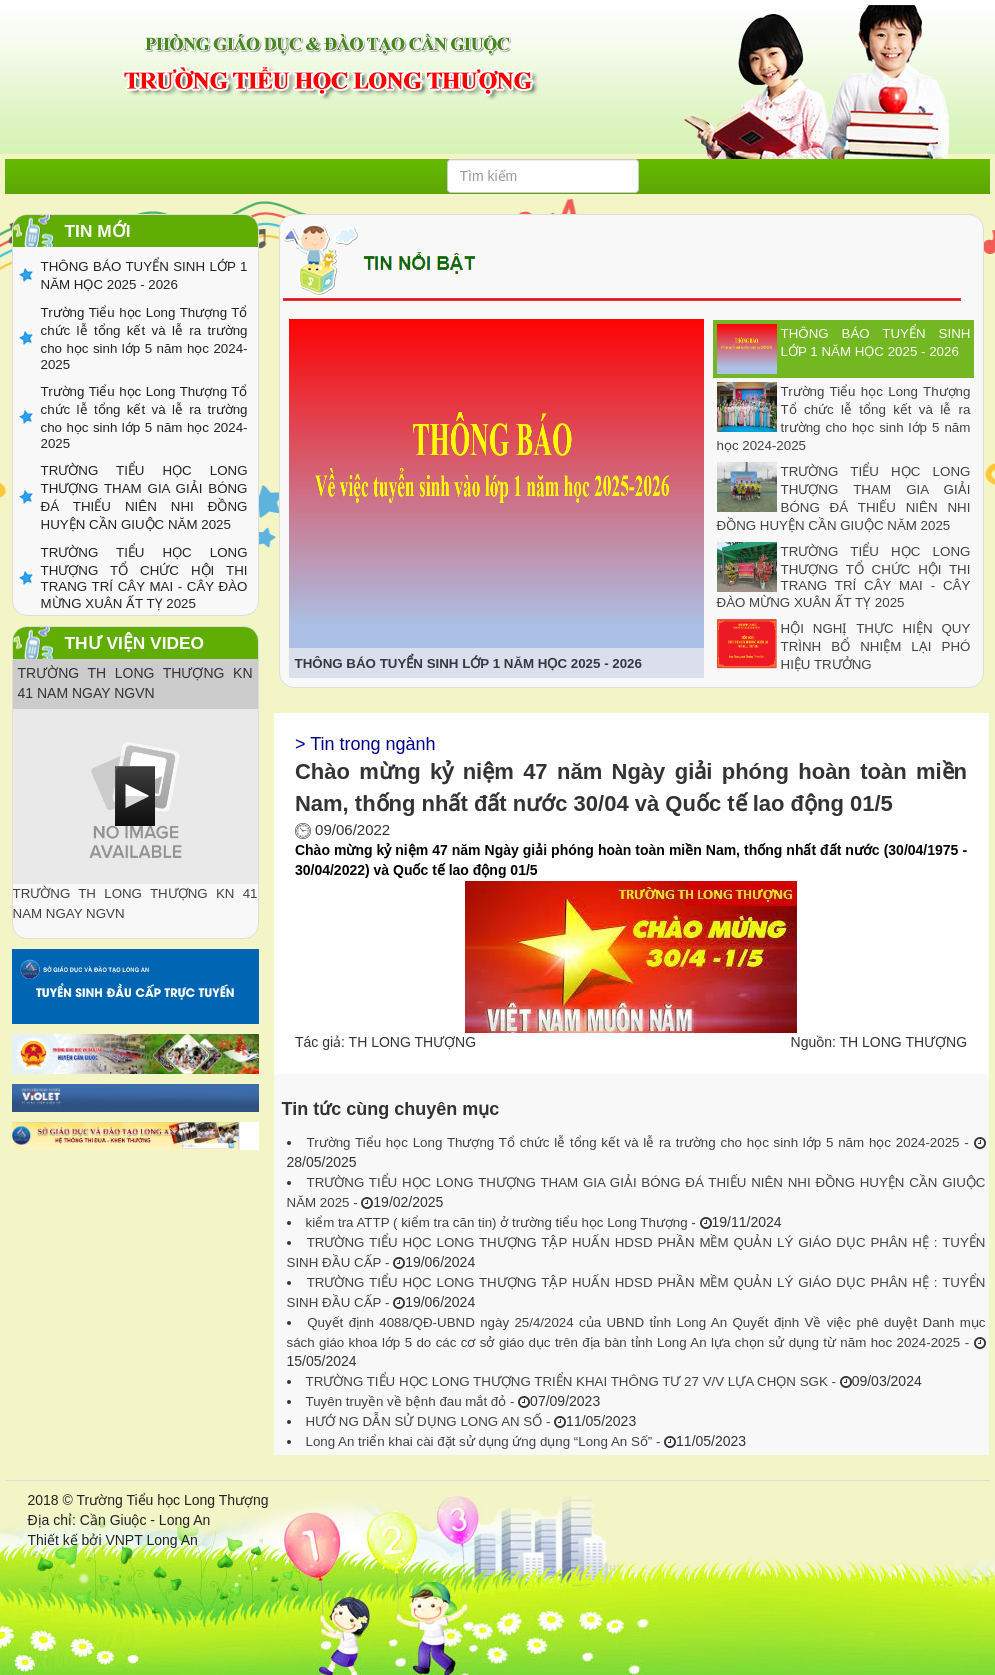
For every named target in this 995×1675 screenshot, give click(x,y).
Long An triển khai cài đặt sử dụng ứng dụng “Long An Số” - (485, 1441)
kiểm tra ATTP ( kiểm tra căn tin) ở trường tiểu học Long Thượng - (503, 1222)
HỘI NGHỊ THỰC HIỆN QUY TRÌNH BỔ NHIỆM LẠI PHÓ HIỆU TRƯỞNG (876, 646)
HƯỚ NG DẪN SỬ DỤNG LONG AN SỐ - (430, 1421)
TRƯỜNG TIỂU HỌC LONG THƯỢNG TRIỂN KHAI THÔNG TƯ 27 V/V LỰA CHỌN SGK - (573, 1381)
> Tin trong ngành (365, 744)
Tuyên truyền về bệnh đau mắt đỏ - (412, 1401)
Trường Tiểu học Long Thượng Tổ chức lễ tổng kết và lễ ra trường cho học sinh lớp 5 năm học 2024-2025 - (640, 1142)
